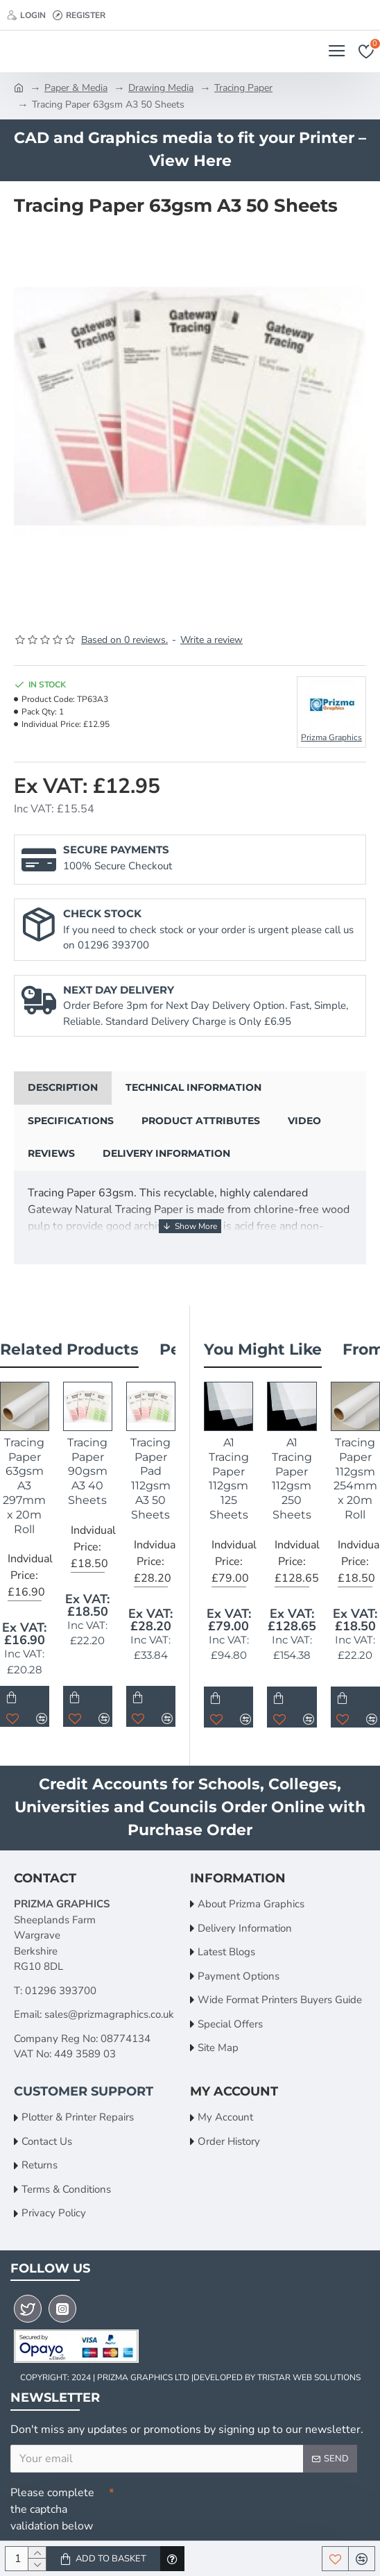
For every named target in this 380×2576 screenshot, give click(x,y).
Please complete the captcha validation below (52, 2509)
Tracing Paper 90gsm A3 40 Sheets (87, 1471)
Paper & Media (75, 87)
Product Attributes (200, 1120)
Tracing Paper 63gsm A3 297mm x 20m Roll (24, 1486)
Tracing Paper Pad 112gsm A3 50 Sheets (150, 1478)
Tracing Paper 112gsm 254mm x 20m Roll (355, 1478)
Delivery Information (166, 1153)
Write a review (211, 639)
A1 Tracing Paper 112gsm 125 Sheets (229, 1478)
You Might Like (263, 1349)
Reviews (51, 1153)
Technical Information (193, 1087)
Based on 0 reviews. (124, 639)
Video (304, 1120)
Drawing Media (160, 87)
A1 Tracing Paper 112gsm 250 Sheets (292, 1478)
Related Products (69, 1349)
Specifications (71, 1120)
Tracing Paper (243, 87)
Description (63, 1087)
